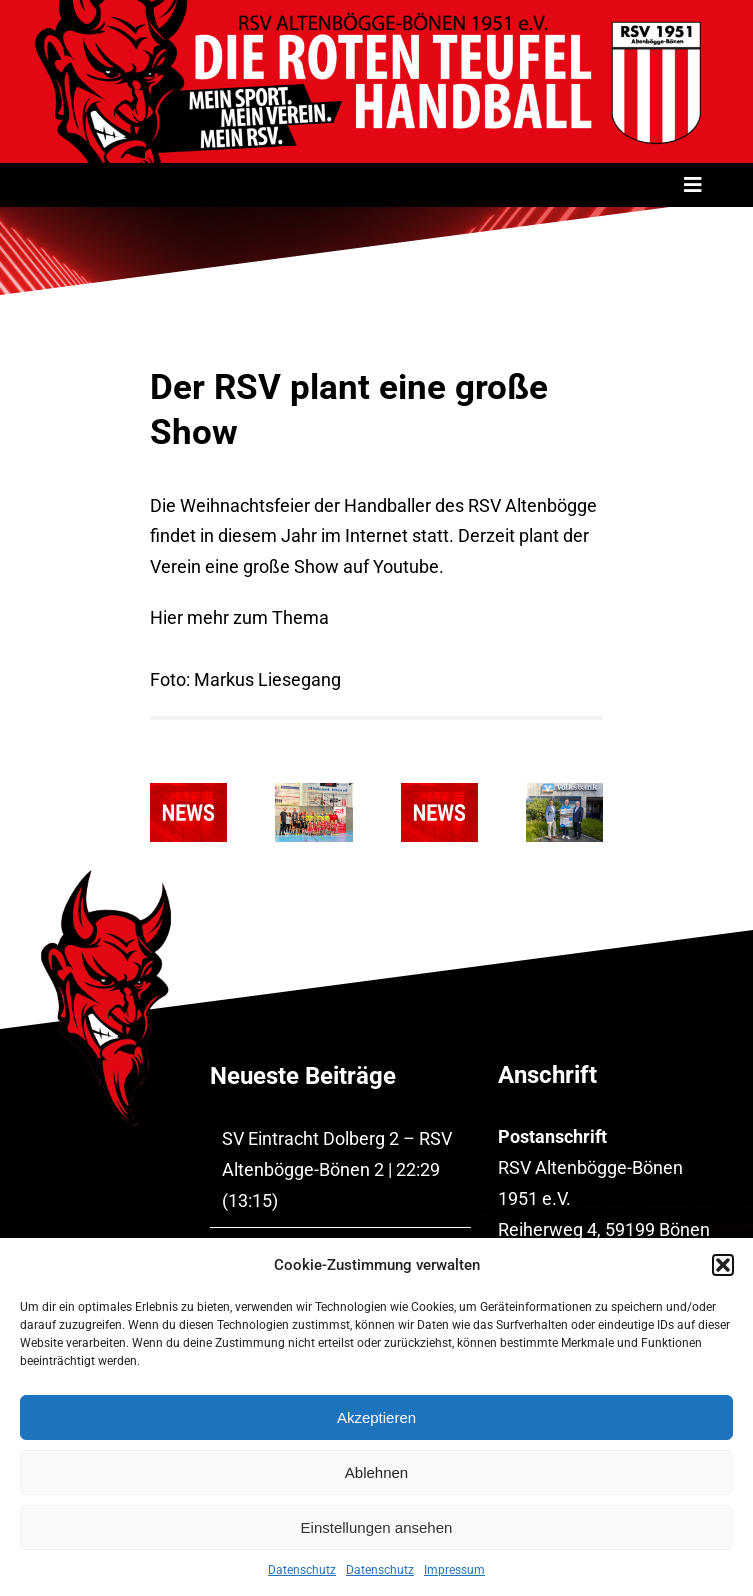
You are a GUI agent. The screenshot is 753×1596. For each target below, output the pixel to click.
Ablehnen (376, 1472)
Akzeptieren (376, 1417)
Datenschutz (302, 1570)
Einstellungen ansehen (377, 1527)
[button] (723, 1265)
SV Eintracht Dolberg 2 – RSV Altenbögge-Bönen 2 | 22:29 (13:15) (337, 1169)
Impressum (454, 1570)
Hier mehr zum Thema (239, 617)
